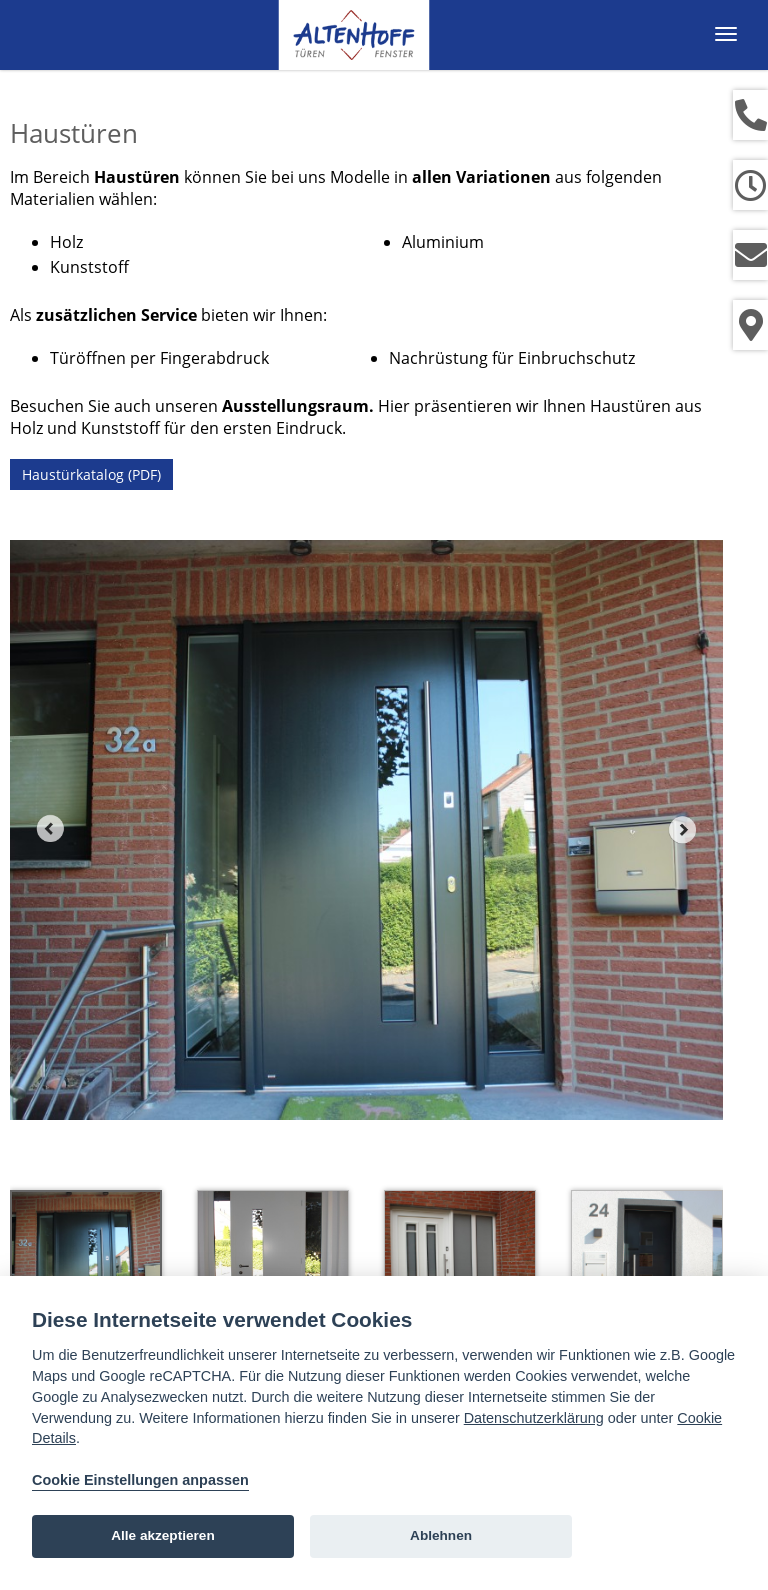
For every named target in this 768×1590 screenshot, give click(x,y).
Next (683, 829)
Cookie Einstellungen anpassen (140, 1480)
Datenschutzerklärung (534, 1418)
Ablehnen (441, 1535)
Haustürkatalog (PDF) (91, 474)
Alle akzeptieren (163, 1535)
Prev (50, 829)
